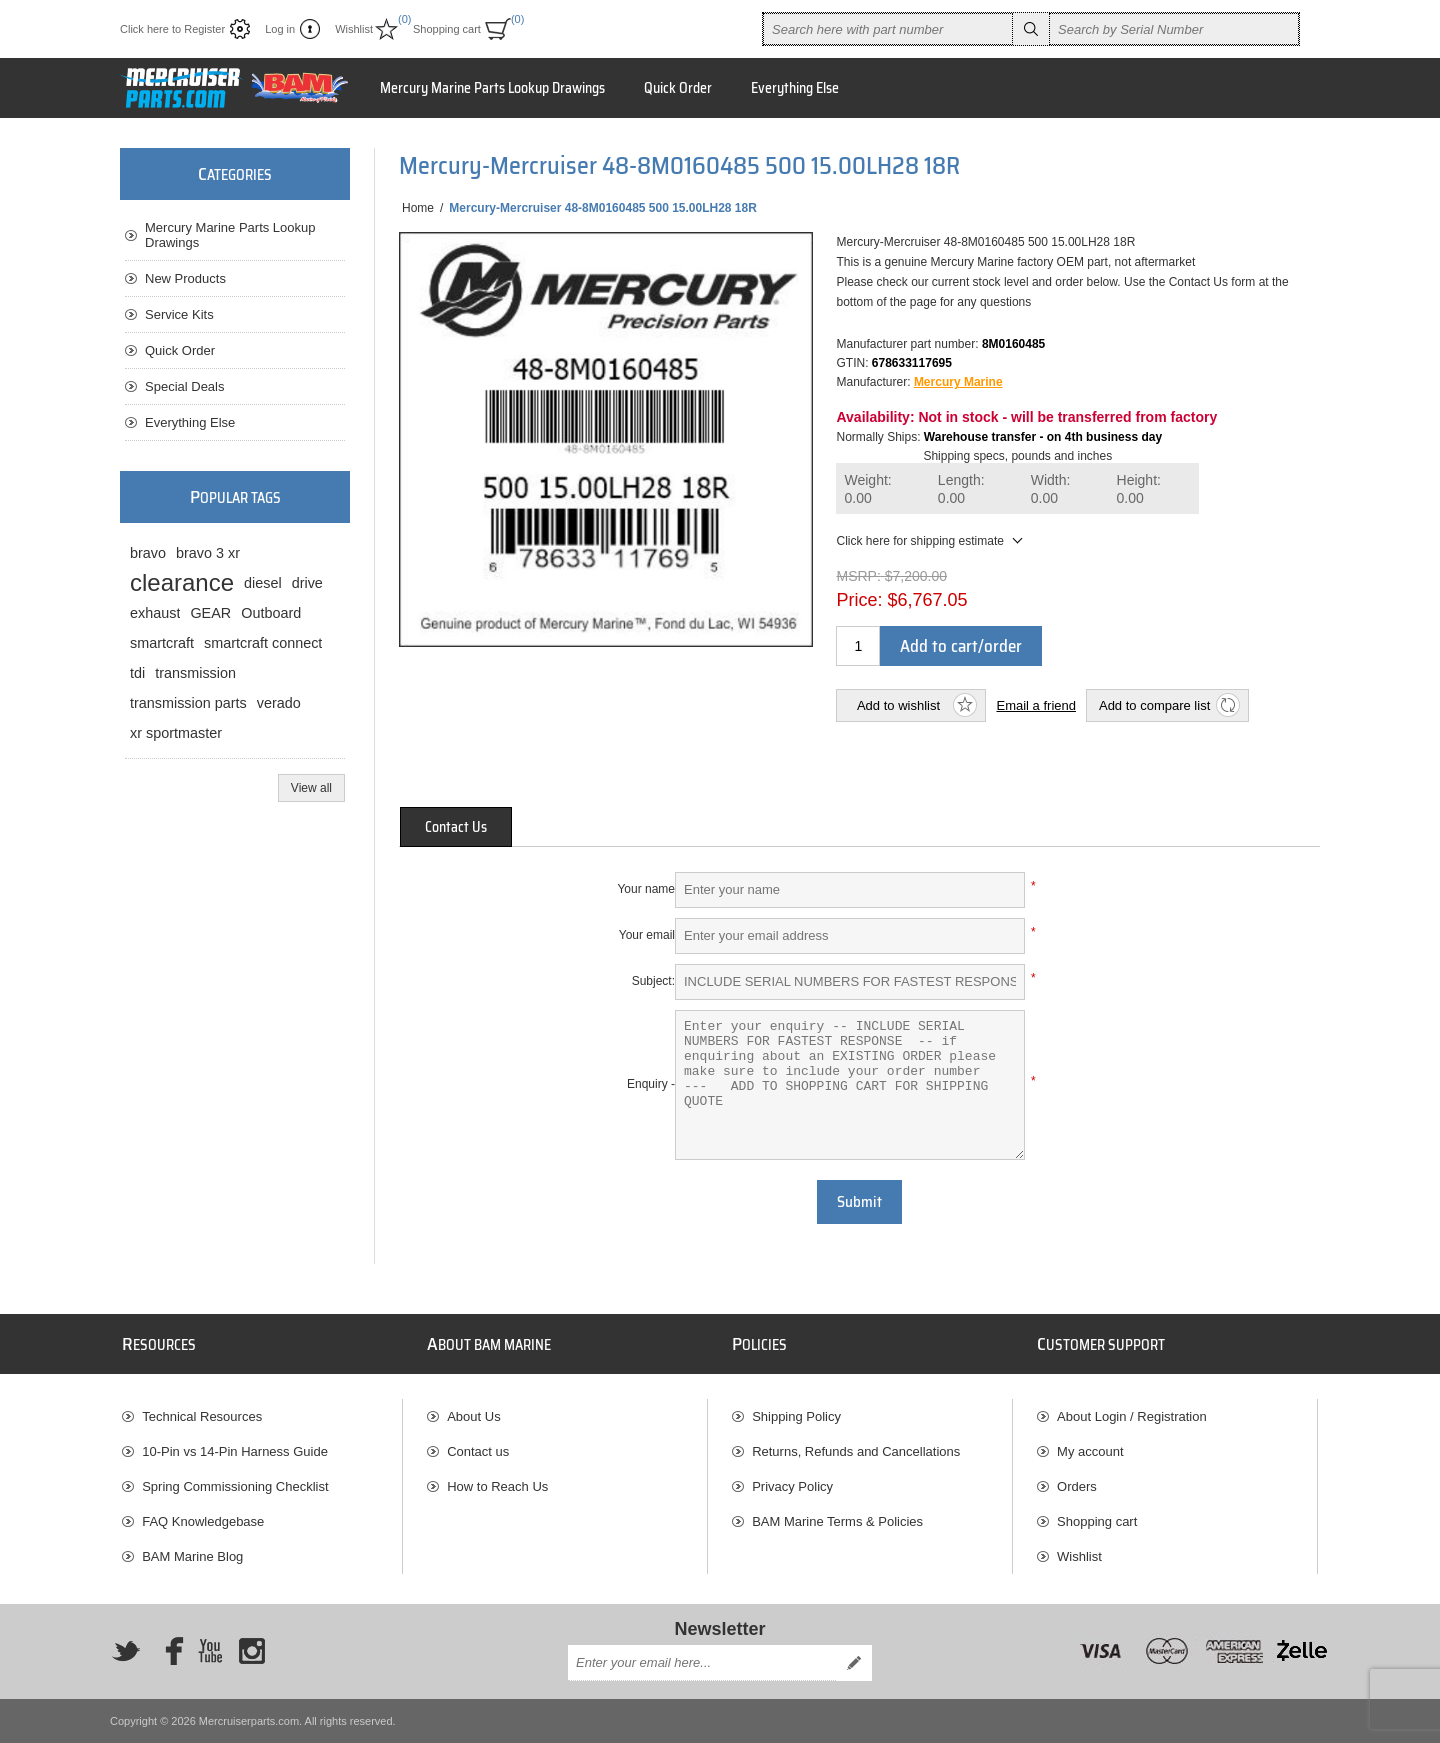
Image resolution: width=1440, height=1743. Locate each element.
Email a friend (1035, 705)
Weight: (867, 489)
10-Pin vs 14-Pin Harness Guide (235, 1451)
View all (311, 788)
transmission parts (188, 703)
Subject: (653, 981)
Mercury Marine (958, 382)
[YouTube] (210, 1651)
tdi (137, 673)
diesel (263, 583)
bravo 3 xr (208, 553)
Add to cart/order (961, 646)
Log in (280, 29)
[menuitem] (262, 1416)
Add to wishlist (898, 705)
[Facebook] (168, 1651)
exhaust (155, 613)
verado (279, 703)
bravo (148, 553)
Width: (1051, 489)
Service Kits (179, 314)
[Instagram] (252, 1651)
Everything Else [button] (795, 88)
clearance (182, 582)
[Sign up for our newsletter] (702, 1663)
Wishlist (1079, 1556)
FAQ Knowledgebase (203, 1521)
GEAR (210, 613)
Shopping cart (1097, 1521)
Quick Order (180, 350)
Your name (646, 889)
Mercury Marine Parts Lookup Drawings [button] (492, 88)
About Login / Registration (1132, 1416)
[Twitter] (126, 1651)
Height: (1139, 489)
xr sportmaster (176, 733)
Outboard (271, 613)
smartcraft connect (263, 643)
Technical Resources (202, 1416)
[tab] (456, 827)
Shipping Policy (796, 1416)
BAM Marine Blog (192, 1556)
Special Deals (185, 386)
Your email (647, 935)
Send (854, 1663)
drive (307, 583)
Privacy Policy (792, 1486)
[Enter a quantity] (858, 646)
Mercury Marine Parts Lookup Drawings (230, 235)
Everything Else (190, 422)
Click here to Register (172, 29)
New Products (185, 278)
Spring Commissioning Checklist (235, 1486)
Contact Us (456, 827)
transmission (195, 673)
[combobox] (888, 29)
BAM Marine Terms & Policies (837, 1521)
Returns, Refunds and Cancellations (856, 1451)
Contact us (478, 1451)
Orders (1077, 1486)
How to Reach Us (497, 1486)
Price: (859, 600)
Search (1031, 29)
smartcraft (162, 643)
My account (1090, 1451)
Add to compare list (1154, 705)
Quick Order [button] (678, 88)
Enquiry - (651, 1084)
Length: (961, 489)
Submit (859, 1202)
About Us (473, 1416)
